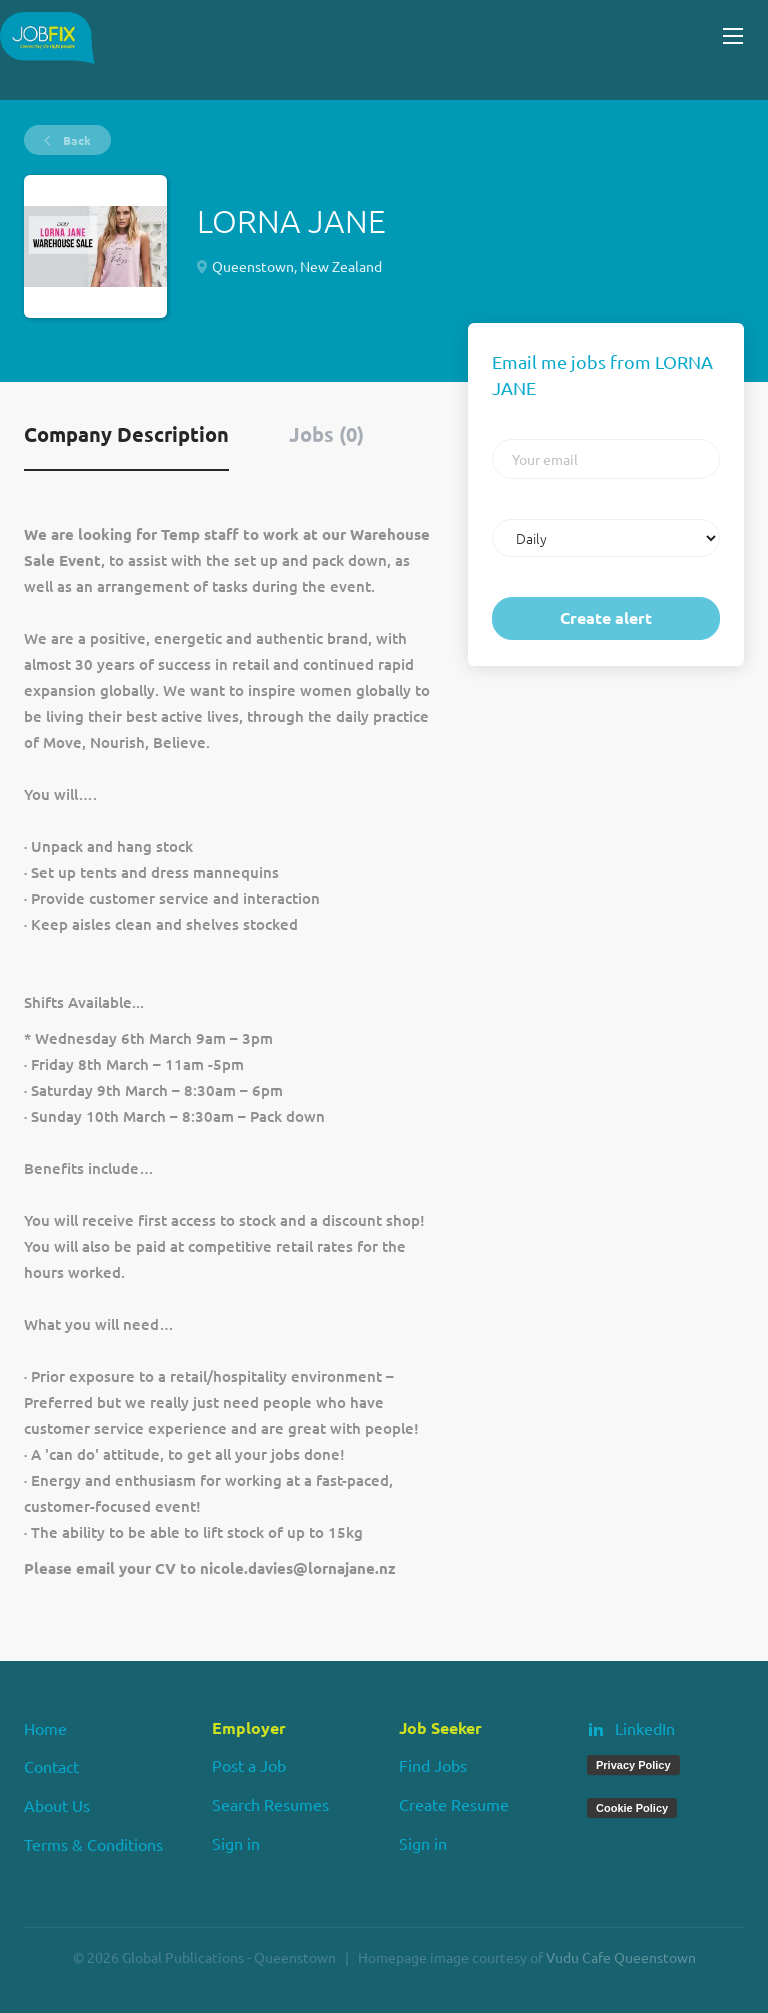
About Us (57, 1805)
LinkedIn (645, 1728)
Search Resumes (270, 1804)
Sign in (236, 1843)
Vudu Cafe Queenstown (621, 1957)
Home (45, 1728)
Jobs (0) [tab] (326, 434)
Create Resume (454, 1804)
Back (75, 140)
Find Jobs (433, 1765)
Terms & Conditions (93, 1844)
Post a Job (249, 1765)
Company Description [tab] (126, 434)
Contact (51, 1766)
